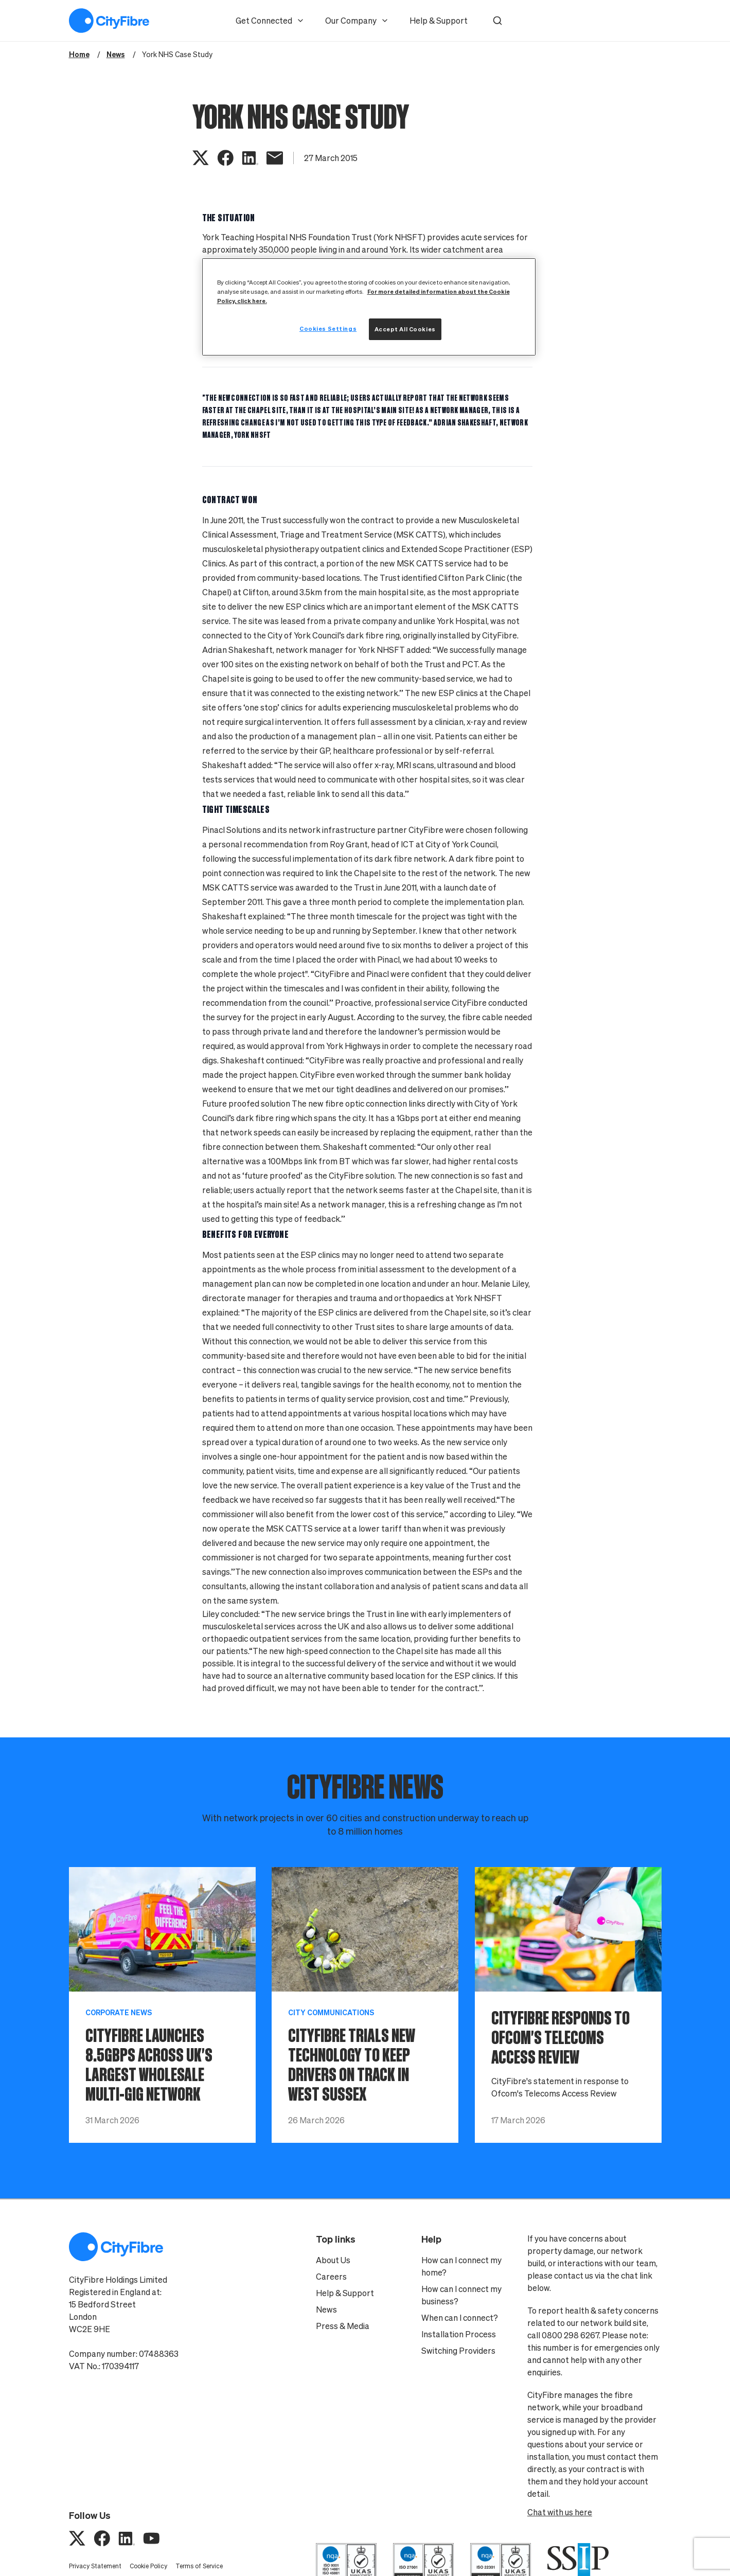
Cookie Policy (148, 2566)
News (326, 2309)
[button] (497, 20)
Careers (331, 2276)
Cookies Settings (328, 328)
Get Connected (270, 20)
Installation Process (458, 2334)
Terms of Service (199, 2566)
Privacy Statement (95, 2566)
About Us (333, 2260)
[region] (369, 307)
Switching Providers (458, 2350)
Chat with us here (559, 2512)
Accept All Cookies (405, 329)
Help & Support (438, 20)
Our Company (357, 20)
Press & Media (342, 2326)
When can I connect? (459, 2317)
